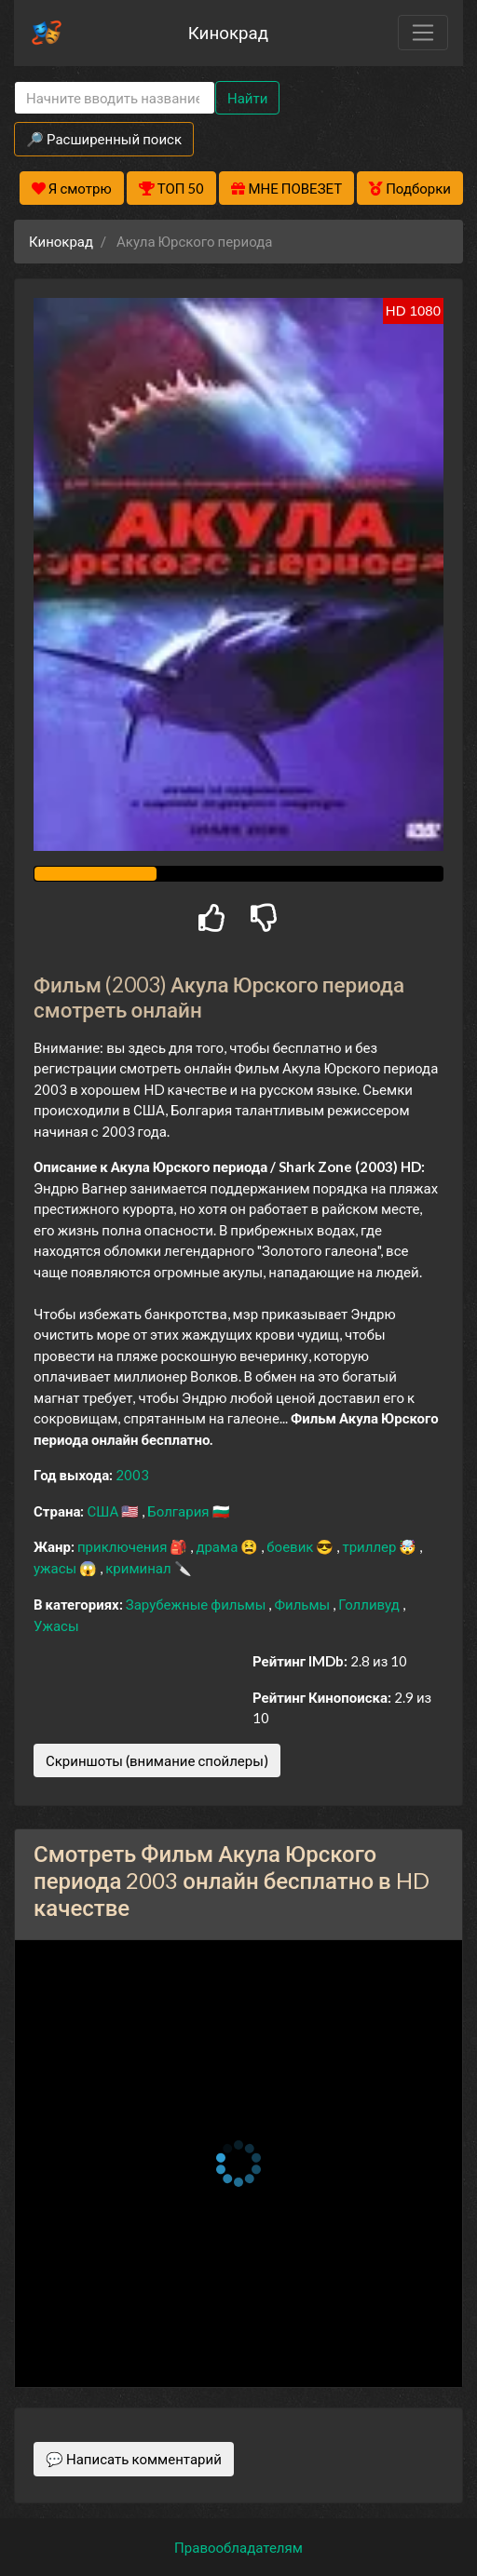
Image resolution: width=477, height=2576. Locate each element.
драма (218, 1546)
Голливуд (370, 1604)
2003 (132, 1474)
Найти (247, 97)
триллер (370, 1546)
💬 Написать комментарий (134, 2458)
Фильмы (303, 1604)
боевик (291, 1546)
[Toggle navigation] (423, 32)
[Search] (114, 98)
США (104, 1511)
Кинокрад (228, 32)
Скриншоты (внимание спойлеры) (157, 1760)
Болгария (179, 1511)
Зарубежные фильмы (197, 1604)
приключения (123, 1546)
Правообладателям (238, 2547)
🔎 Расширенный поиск (104, 138)
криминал (139, 1567)
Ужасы (56, 1625)
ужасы (56, 1567)
